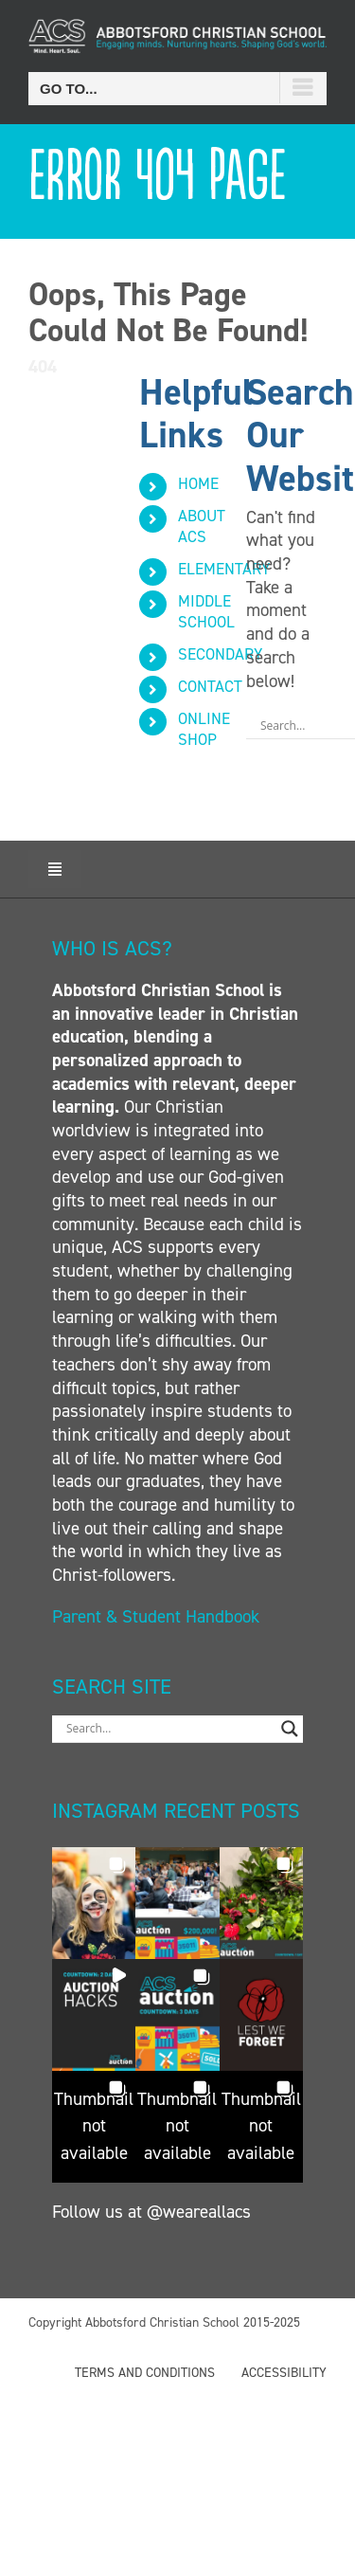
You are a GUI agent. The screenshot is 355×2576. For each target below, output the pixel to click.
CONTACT (210, 686)
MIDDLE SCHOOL (206, 611)
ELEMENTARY (224, 568)
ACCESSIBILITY (284, 2373)
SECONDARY (220, 654)
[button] (93, 1903)
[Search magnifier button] (289, 1728)
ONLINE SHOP (204, 729)
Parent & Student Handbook (158, 1616)
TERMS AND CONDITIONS (145, 2373)
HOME (198, 483)
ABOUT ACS (201, 526)
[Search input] (169, 1728)
